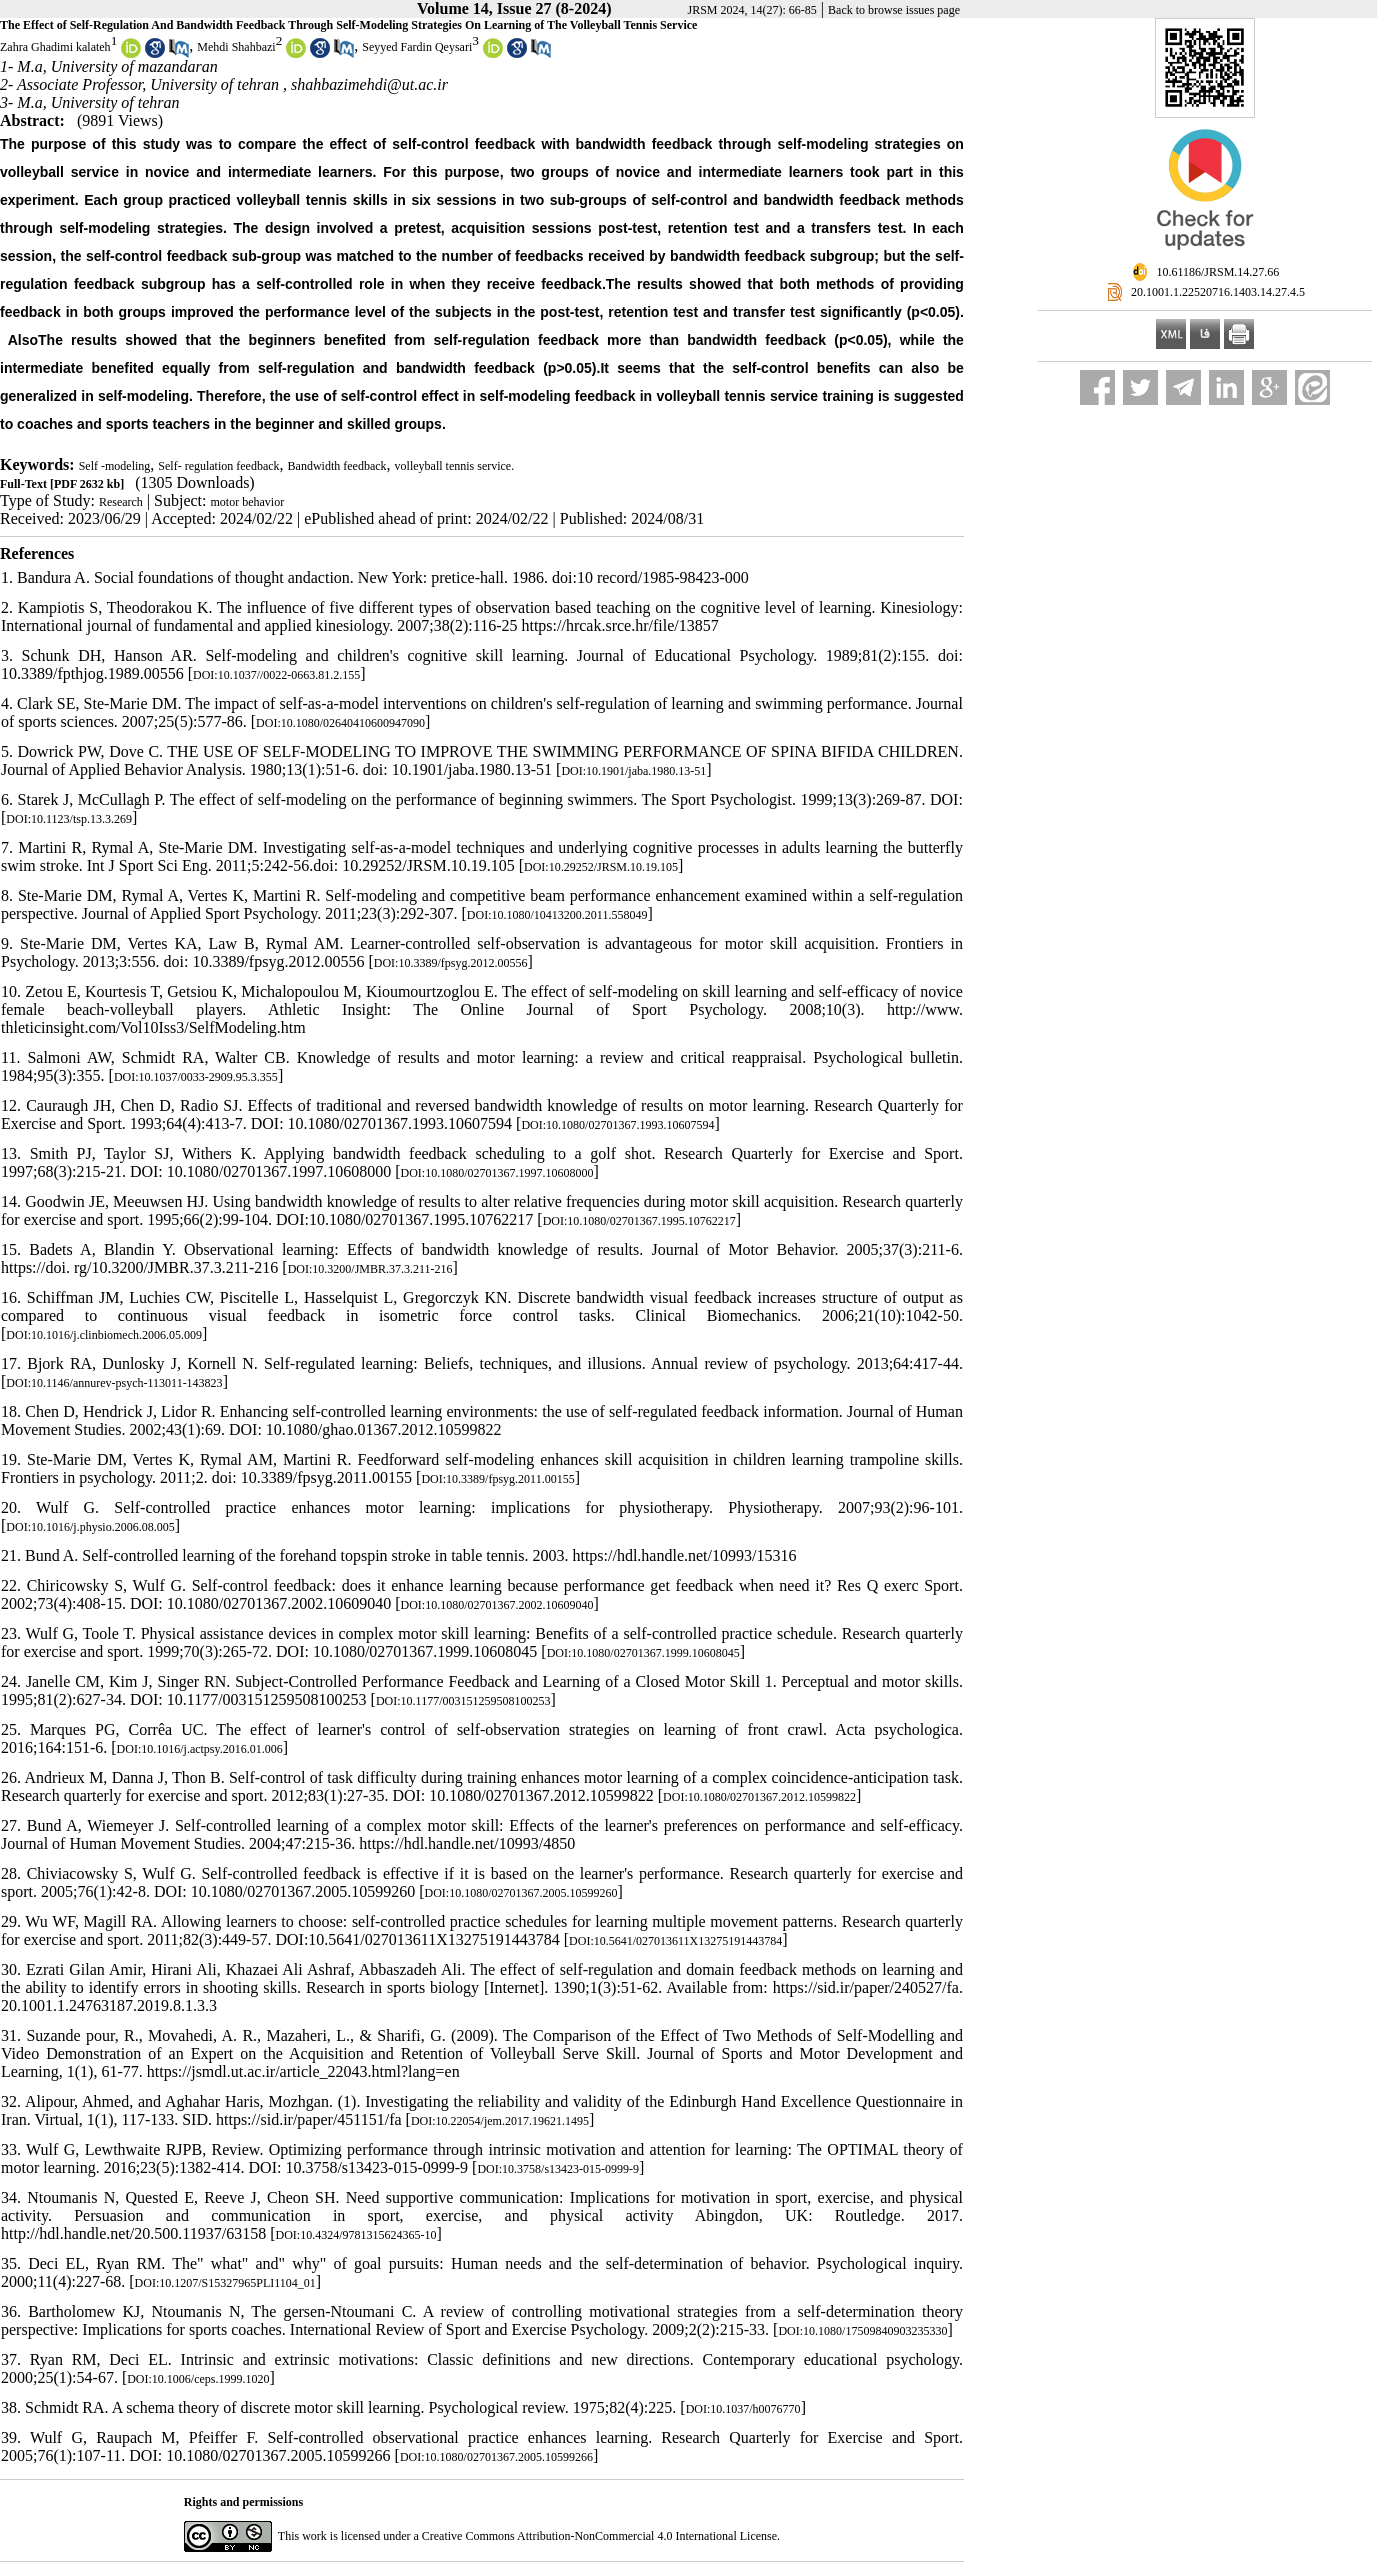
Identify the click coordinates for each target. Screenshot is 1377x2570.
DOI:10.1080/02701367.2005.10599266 (496, 2457)
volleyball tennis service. (455, 466)
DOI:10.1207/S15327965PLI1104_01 (225, 2283)
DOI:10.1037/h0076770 (743, 2409)
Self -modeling (115, 466)
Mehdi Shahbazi (236, 47)
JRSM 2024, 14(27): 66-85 (752, 10)
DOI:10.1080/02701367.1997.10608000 (497, 1173)
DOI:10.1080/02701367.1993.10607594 (617, 1125)
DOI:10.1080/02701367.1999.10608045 (643, 1653)
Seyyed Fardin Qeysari (417, 47)
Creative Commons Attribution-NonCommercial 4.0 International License (599, 2536)
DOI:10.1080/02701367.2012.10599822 (759, 1797)
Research (121, 502)
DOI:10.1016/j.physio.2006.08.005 (90, 1527)
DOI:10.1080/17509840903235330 (862, 2331)
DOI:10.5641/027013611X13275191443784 (675, 1941)
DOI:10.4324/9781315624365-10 (356, 2235)
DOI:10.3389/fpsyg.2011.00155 (497, 1479)
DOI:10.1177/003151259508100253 (463, 1701)
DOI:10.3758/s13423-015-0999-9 (558, 2169)
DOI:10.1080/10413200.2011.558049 (557, 915)
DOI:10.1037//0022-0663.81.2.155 (276, 675)
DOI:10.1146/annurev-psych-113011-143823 (114, 1383)
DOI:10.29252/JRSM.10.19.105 (601, 867)
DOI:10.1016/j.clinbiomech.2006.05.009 (104, 1335)
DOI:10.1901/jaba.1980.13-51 (633, 771)
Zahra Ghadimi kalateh (55, 47)
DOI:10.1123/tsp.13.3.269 (69, 819)
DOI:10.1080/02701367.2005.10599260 (521, 1893)
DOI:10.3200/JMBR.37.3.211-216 (370, 1269)
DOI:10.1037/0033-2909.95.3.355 (196, 1077)
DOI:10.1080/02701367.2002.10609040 (497, 1605)
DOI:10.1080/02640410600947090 (340, 723)
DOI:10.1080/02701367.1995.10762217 (639, 1221)
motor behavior (248, 502)
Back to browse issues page (894, 10)
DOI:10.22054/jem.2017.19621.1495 (500, 2121)
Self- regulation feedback (218, 466)
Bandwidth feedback (337, 466)
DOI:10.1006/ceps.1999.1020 (198, 2379)
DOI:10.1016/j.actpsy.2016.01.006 (200, 1749)
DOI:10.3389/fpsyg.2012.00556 (451, 963)
